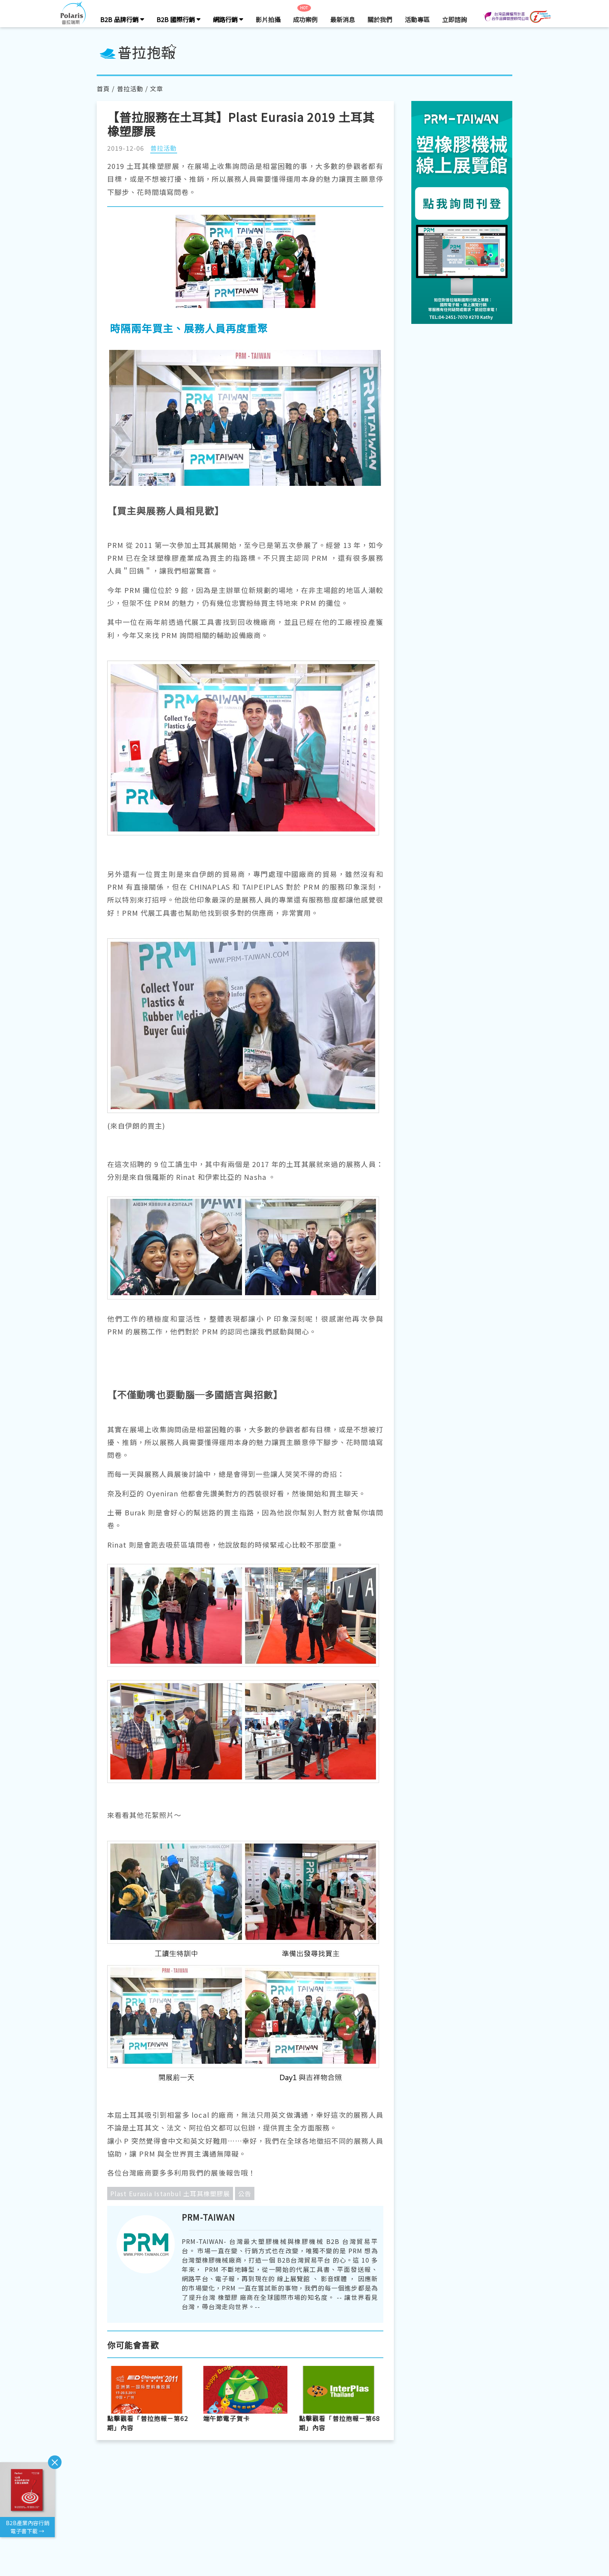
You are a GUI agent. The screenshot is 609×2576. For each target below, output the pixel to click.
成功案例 (305, 19)
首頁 (103, 88)
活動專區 (417, 19)
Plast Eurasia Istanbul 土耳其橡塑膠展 (170, 2193)
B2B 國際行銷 (178, 19)
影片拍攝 (268, 19)
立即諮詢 (454, 19)
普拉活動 (130, 88)
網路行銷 (228, 19)
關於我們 (379, 19)
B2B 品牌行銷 (122, 19)
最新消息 (342, 19)
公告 (244, 2193)
